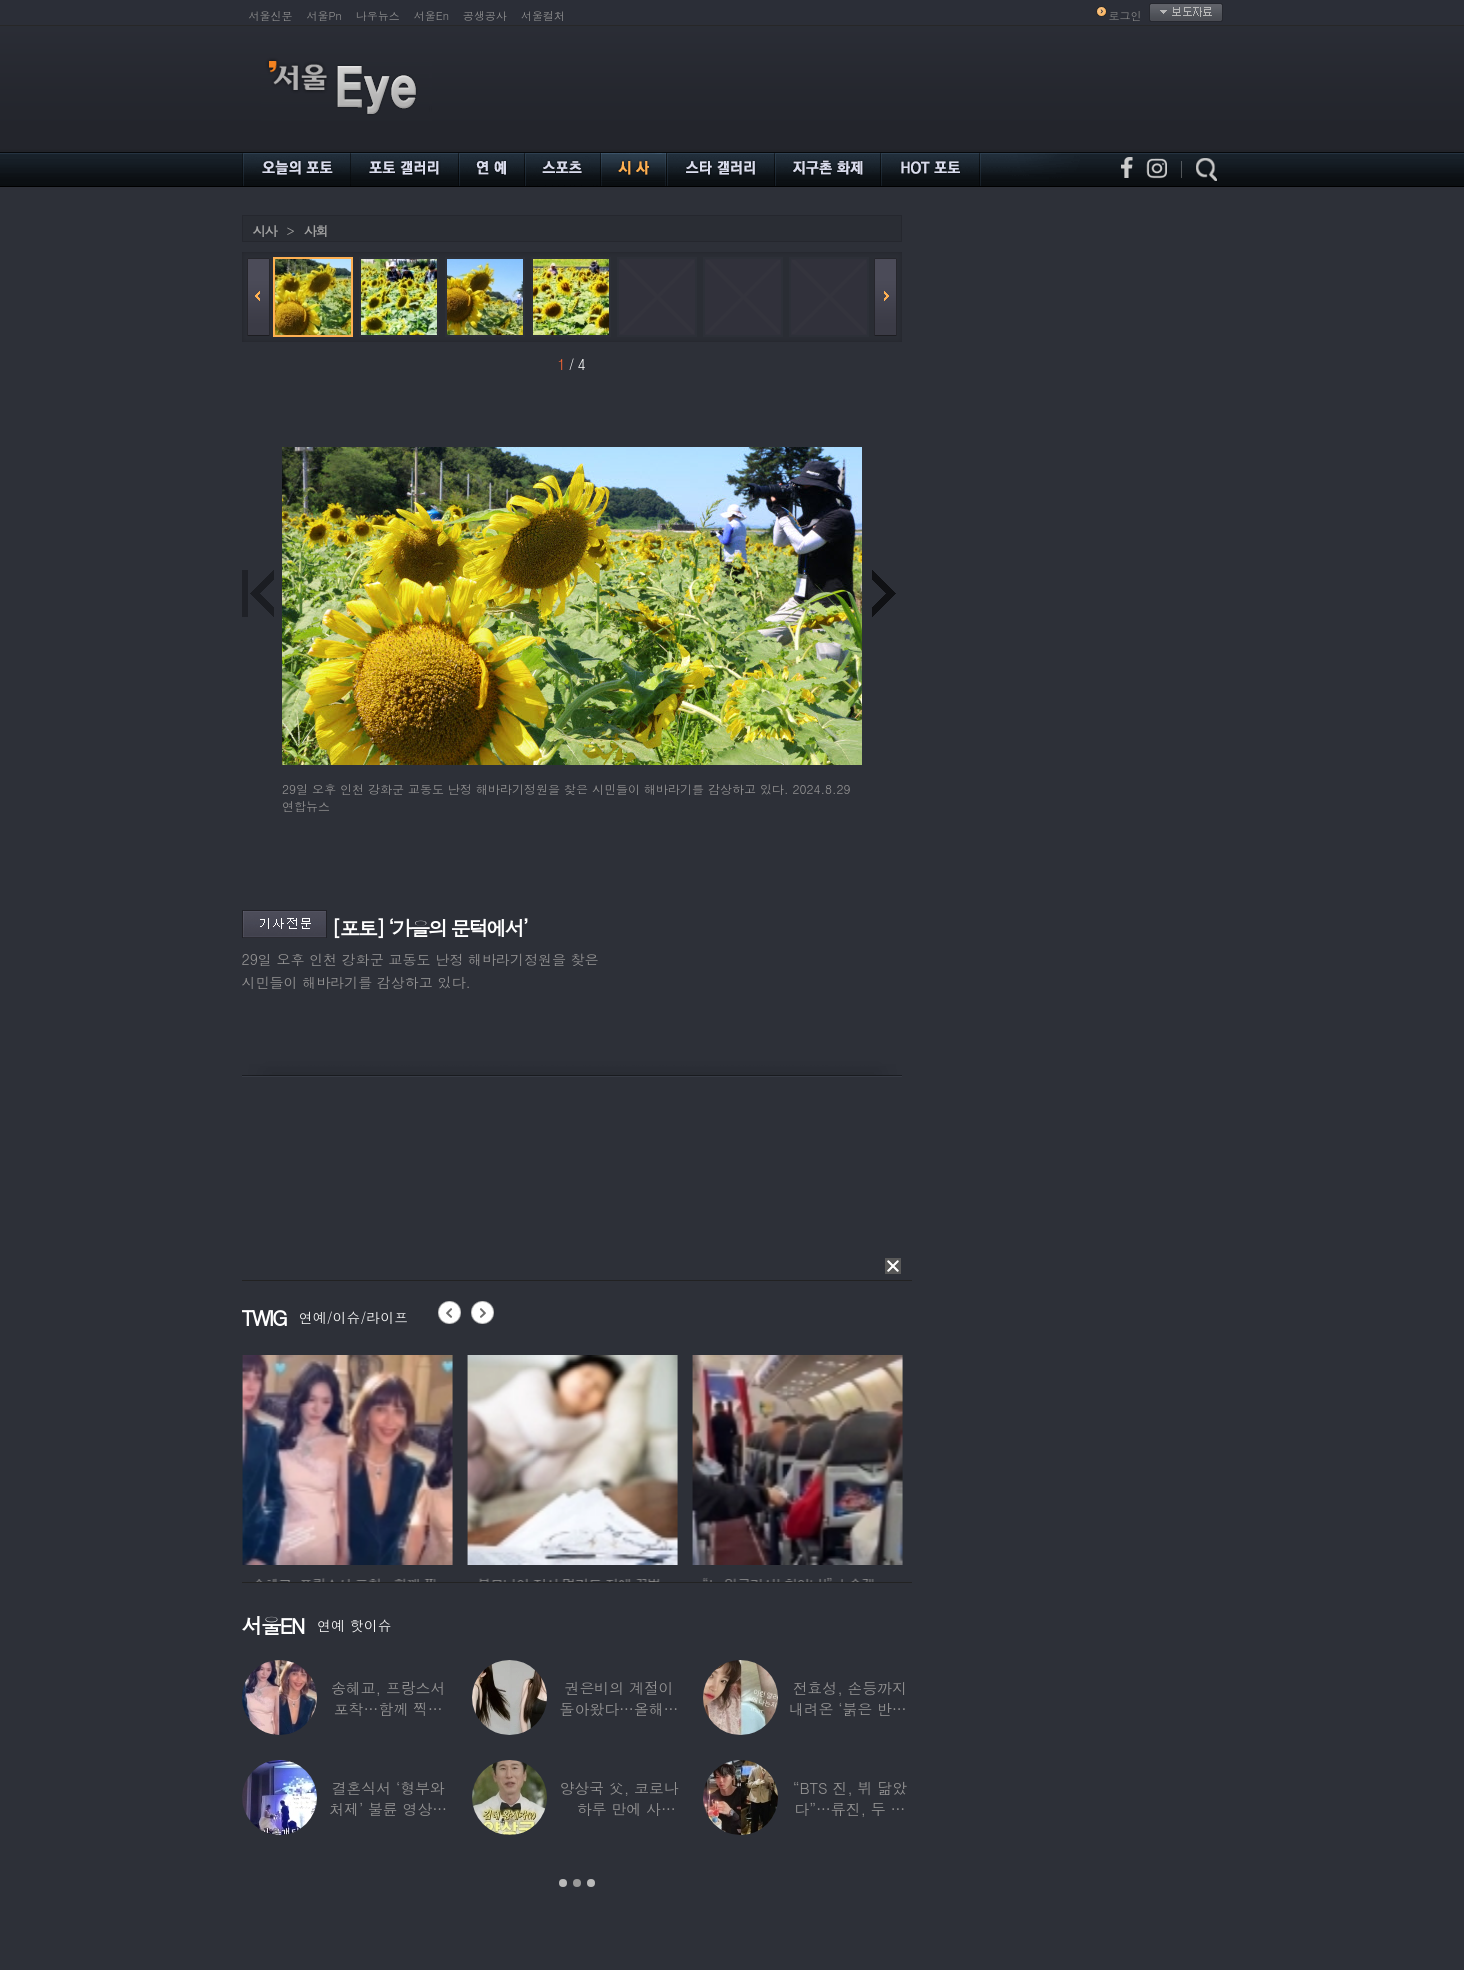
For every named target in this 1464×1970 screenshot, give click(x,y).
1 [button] (563, 1883)
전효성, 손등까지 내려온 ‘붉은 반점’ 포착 (850, 1708)
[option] (391, 1457)
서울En (431, 15)
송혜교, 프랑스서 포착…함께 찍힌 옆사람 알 (388, 1708)
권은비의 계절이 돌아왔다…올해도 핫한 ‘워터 (619, 1708)
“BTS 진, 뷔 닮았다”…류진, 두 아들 (850, 1808)
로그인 (1125, 15)
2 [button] (577, 1883)
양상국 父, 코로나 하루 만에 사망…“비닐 (618, 1808)
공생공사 (485, 15)
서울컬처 (543, 15)
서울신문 (271, 15)
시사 (265, 230)
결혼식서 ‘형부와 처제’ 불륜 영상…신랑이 (388, 1808)
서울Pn (324, 15)
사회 (316, 230)
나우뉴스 (378, 15)
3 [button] (591, 1883)
